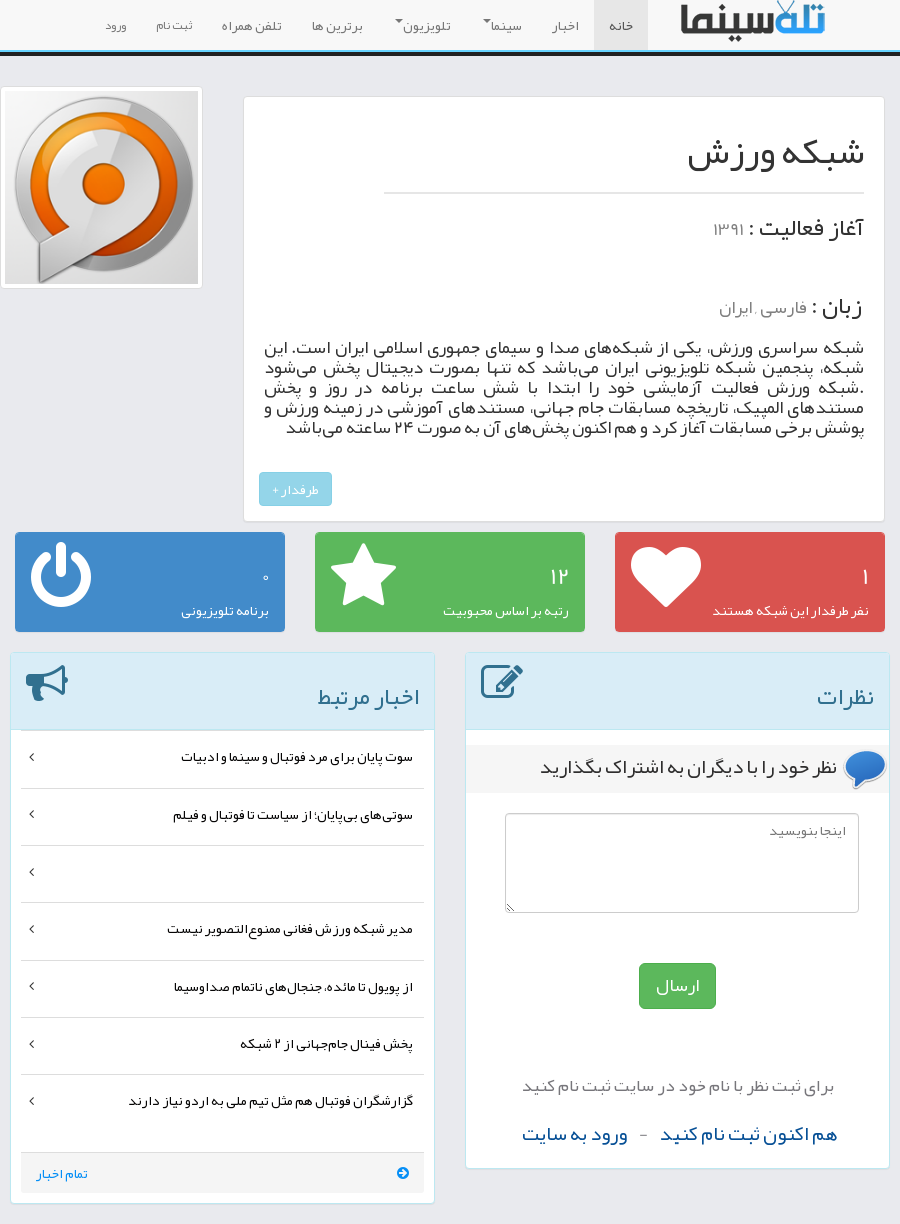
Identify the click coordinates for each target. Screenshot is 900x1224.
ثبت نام (174, 25)
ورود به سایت (574, 1133)
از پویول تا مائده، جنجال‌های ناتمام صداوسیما (293, 986)
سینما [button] (502, 25)
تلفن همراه (252, 25)
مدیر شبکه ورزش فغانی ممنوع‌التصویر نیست (290, 928)
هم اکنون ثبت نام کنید (748, 1133)
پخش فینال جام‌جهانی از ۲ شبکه (326, 1043)
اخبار (565, 25)
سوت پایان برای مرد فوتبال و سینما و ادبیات (297, 756)
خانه (621, 25)
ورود (115, 25)
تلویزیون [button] (423, 25)
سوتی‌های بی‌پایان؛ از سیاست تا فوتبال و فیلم (293, 814)
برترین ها (337, 25)
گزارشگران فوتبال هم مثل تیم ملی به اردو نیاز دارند (270, 1100)
